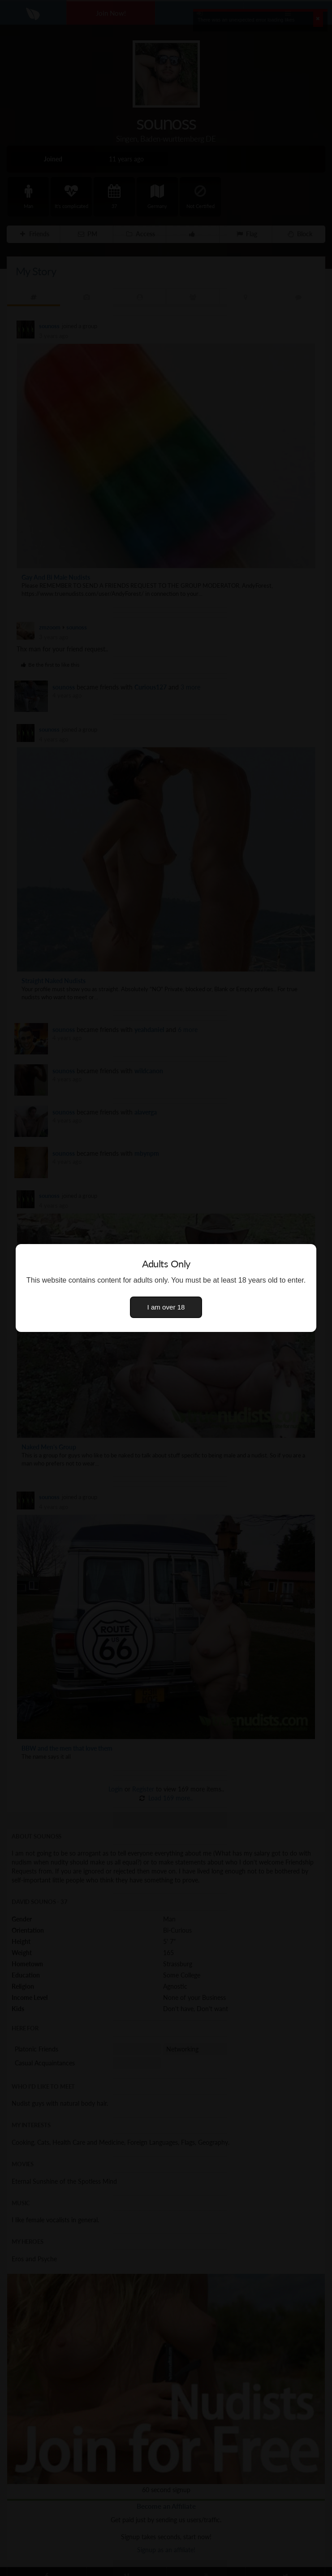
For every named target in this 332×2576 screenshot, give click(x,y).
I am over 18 (166, 1307)
